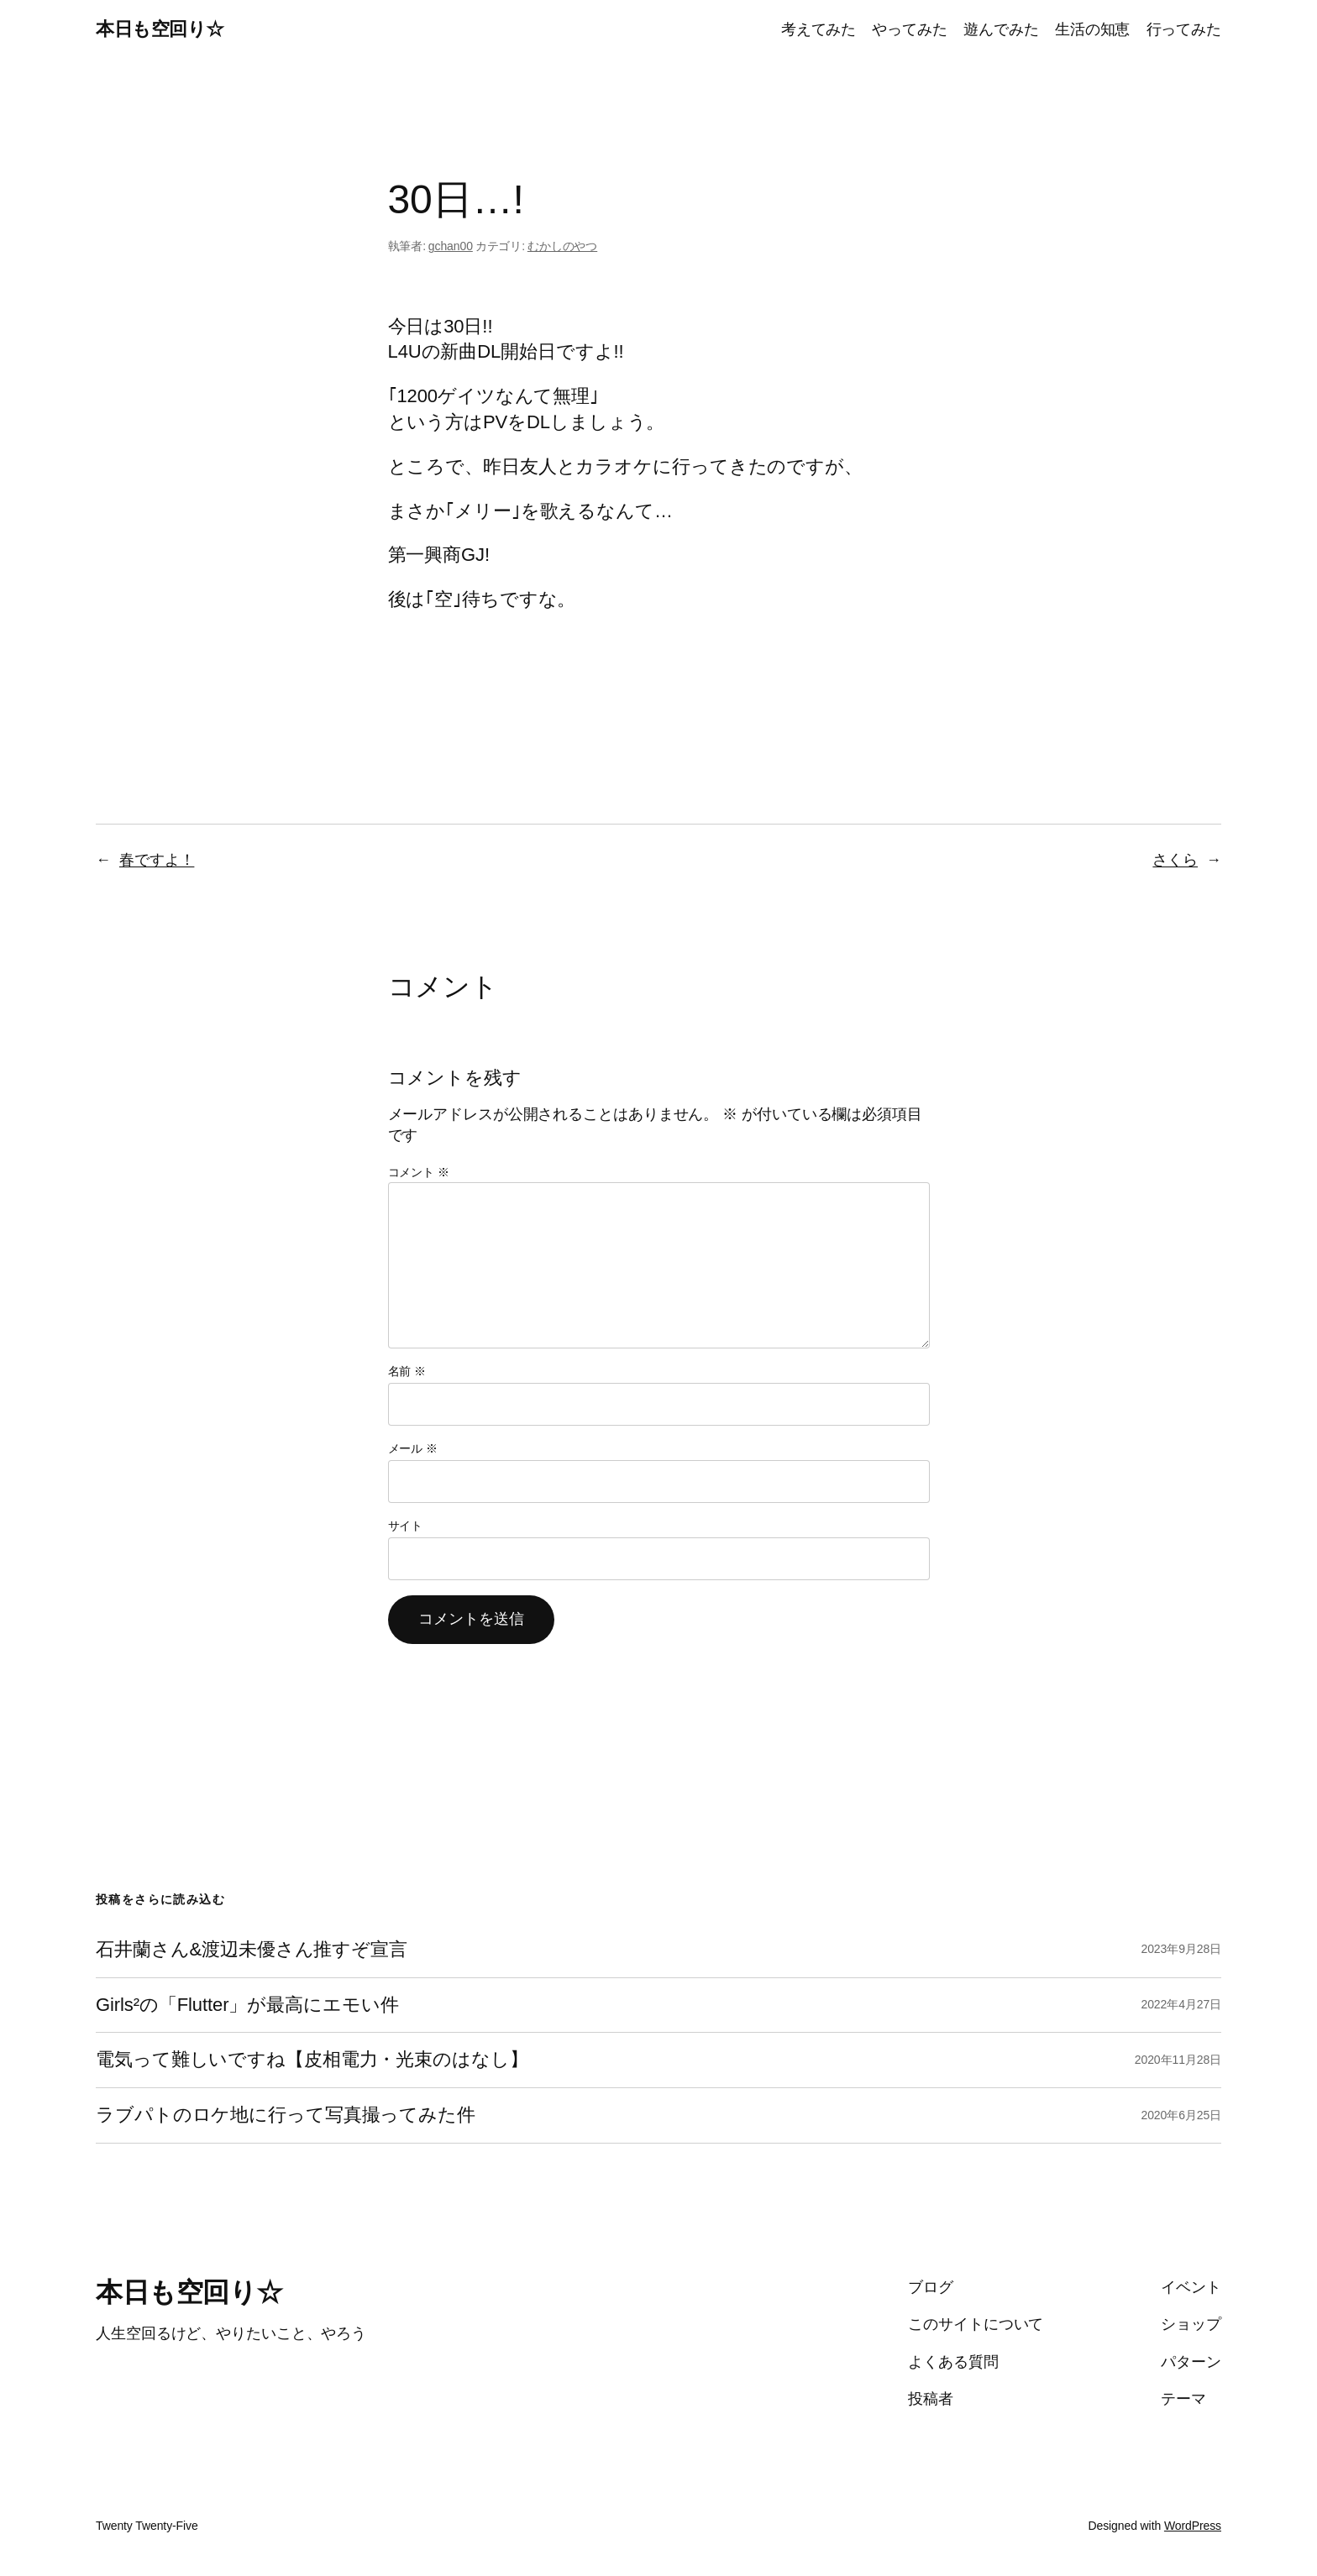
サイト (405, 1525)
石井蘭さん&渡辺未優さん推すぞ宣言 (251, 1950)
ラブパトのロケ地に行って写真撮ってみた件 (285, 2115)
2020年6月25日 (1181, 2115)
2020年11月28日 (1178, 2059)
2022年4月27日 (1181, 2004)
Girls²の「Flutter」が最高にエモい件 (247, 2005)
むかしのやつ (562, 246)
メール (413, 1448)
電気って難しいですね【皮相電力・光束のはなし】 (312, 2060)
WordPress (1192, 2525)
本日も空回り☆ (160, 28)
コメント (418, 1172)
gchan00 (450, 246)
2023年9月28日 (1181, 1949)
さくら (1175, 859)
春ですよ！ (157, 859)
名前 (407, 1371)
